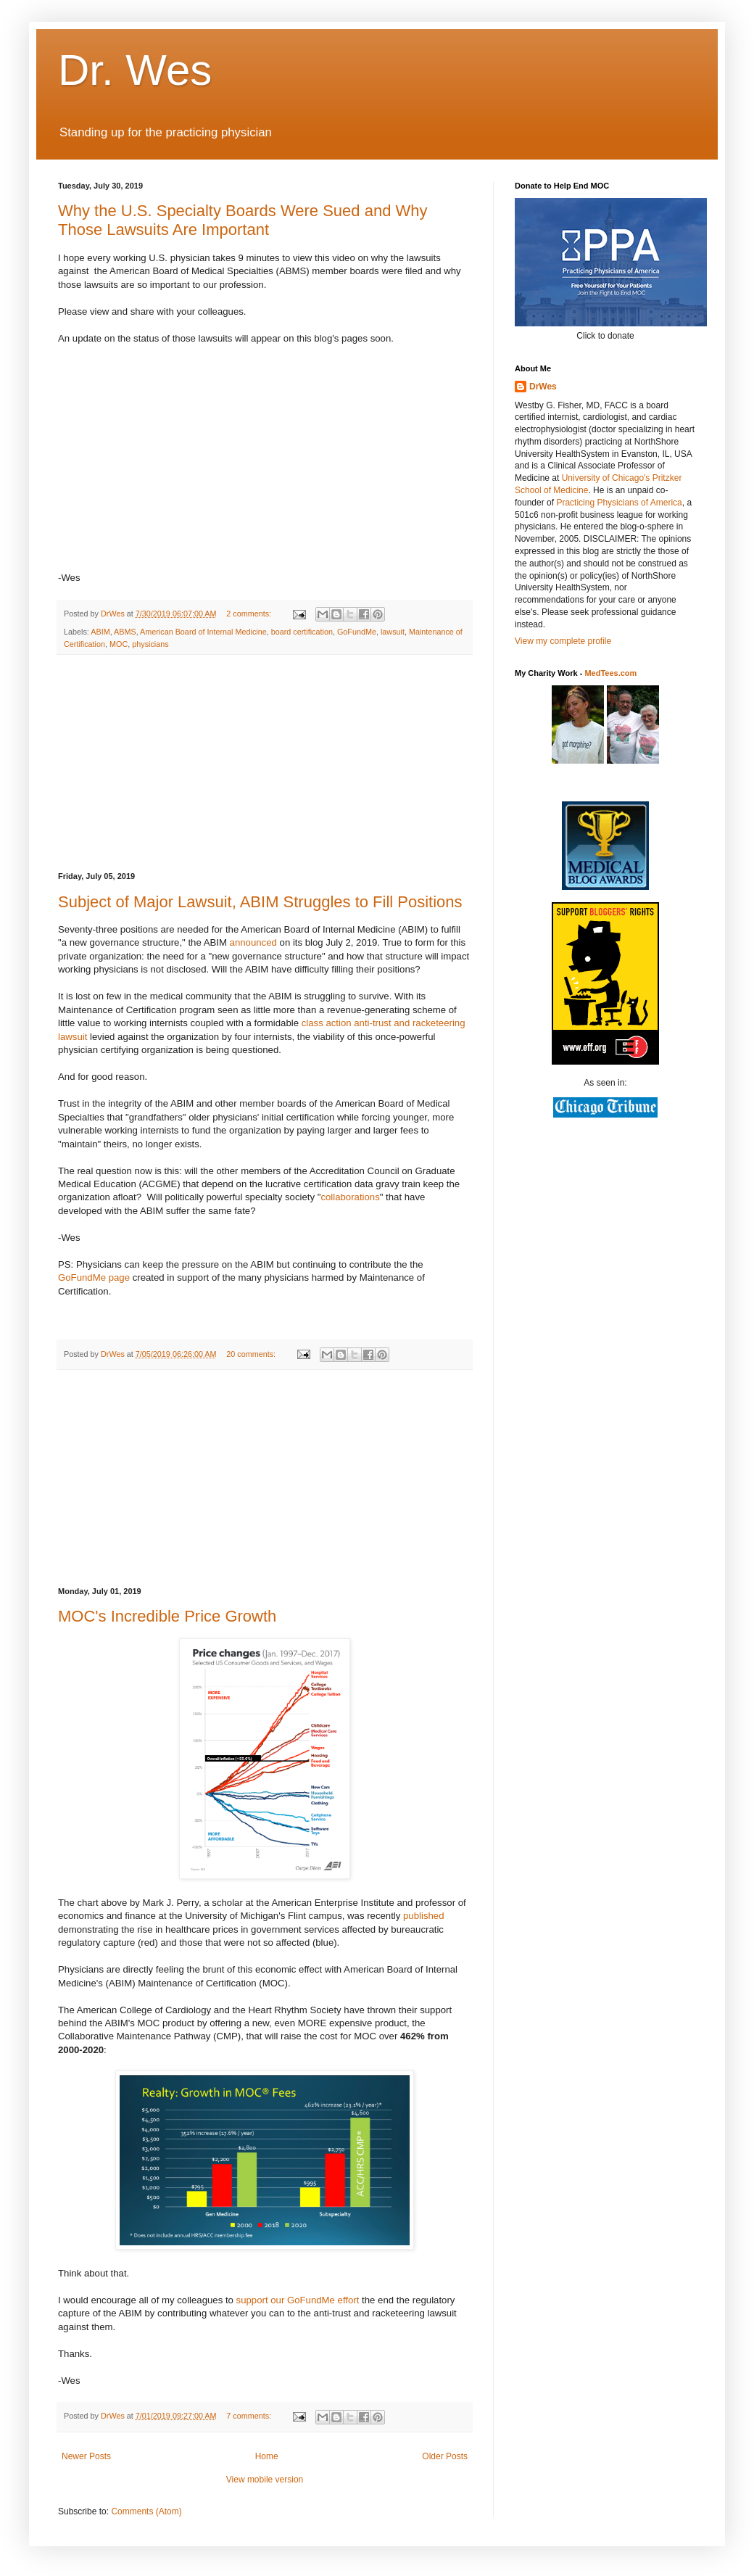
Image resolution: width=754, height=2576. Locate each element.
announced (253, 942)
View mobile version (265, 2479)
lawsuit (393, 631)
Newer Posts (86, 2456)
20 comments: (252, 1354)
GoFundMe (356, 631)
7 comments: (249, 2415)
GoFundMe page (94, 1277)
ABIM (100, 631)
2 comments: (249, 613)
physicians (150, 644)
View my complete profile (563, 641)
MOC (118, 644)
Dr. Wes (135, 70)
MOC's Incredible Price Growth (167, 1616)
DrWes (543, 386)
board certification (302, 631)
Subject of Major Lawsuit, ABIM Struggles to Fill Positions (260, 902)
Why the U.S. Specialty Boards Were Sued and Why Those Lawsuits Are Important (243, 220)
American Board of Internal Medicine (203, 631)
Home (266, 2456)
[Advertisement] (264, 763)
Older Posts (445, 2456)
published (423, 1915)
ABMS (125, 631)
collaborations (349, 1197)
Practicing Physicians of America (619, 503)
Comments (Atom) (146, 2511)
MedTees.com (610, 673)
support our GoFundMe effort (298, 2300)
